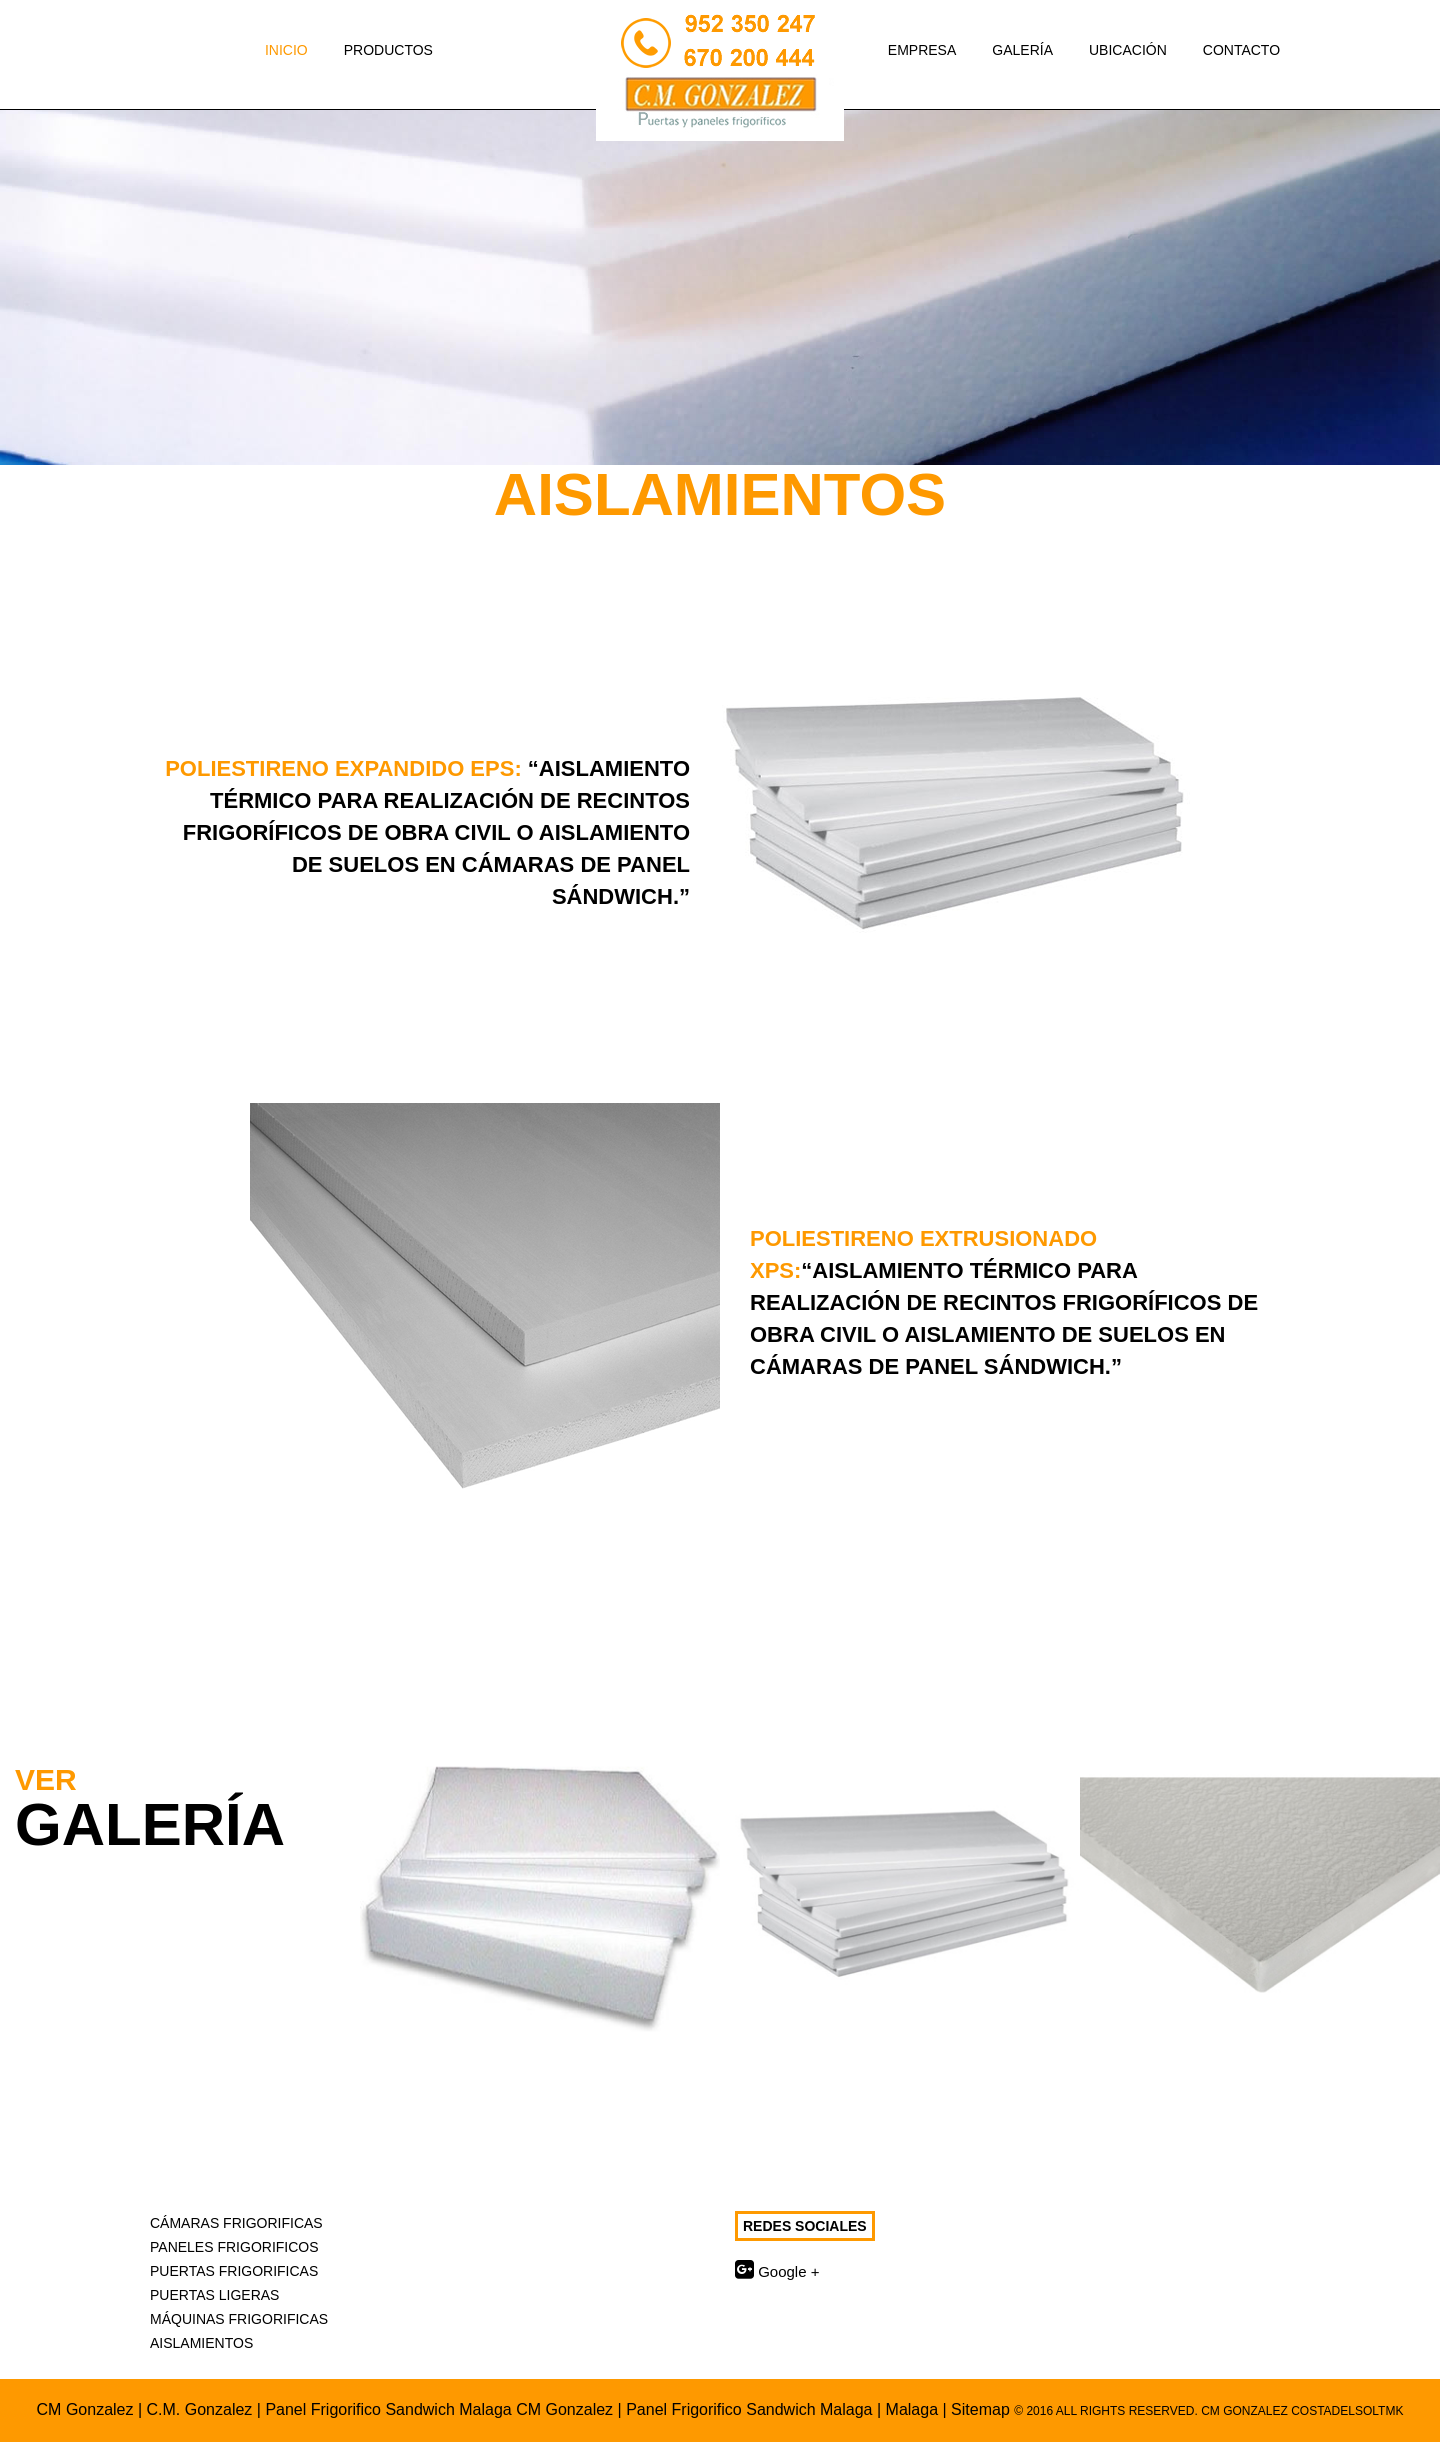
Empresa (922, 50)
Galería (1022, 50)
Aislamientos (201, 2343)
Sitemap (980, 2409)
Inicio (286, 50)
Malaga (914, 2409)
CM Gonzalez (85, 2409)
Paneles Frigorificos (234, 2247)
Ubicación (1128, 50)
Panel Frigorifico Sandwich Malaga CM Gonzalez (439, 2409)
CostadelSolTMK (1347, 2411)
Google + (777, 2271)
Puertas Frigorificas (234, 2271)
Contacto (1241, 50)
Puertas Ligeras (214, 2295)
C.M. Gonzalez (200, 2409)
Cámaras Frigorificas (236, 2223)
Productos (400, 48)
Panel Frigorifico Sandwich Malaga (749, 2409)
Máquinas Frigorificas (239, 2319)
